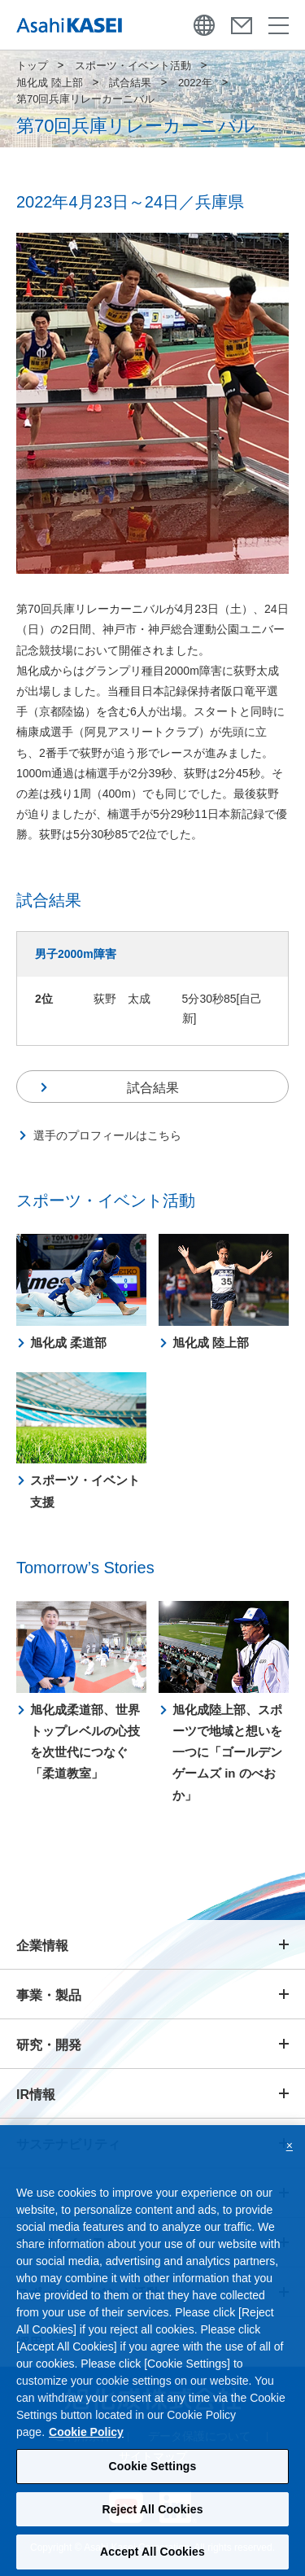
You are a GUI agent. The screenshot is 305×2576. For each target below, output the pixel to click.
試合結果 (130, 83)
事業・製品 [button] (48, 1995)
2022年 (195, 83)
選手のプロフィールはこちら (107, 1135)
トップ (32, 65)
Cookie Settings (153, 2486)
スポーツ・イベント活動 (133, 65)
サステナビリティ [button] (68, 2144)
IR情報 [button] (35, 2094)
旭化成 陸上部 (49, 83)
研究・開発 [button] (48, 2045)
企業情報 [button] (42, 1946)
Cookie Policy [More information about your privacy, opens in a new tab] (86, 2452)
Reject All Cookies (152, 2529)
